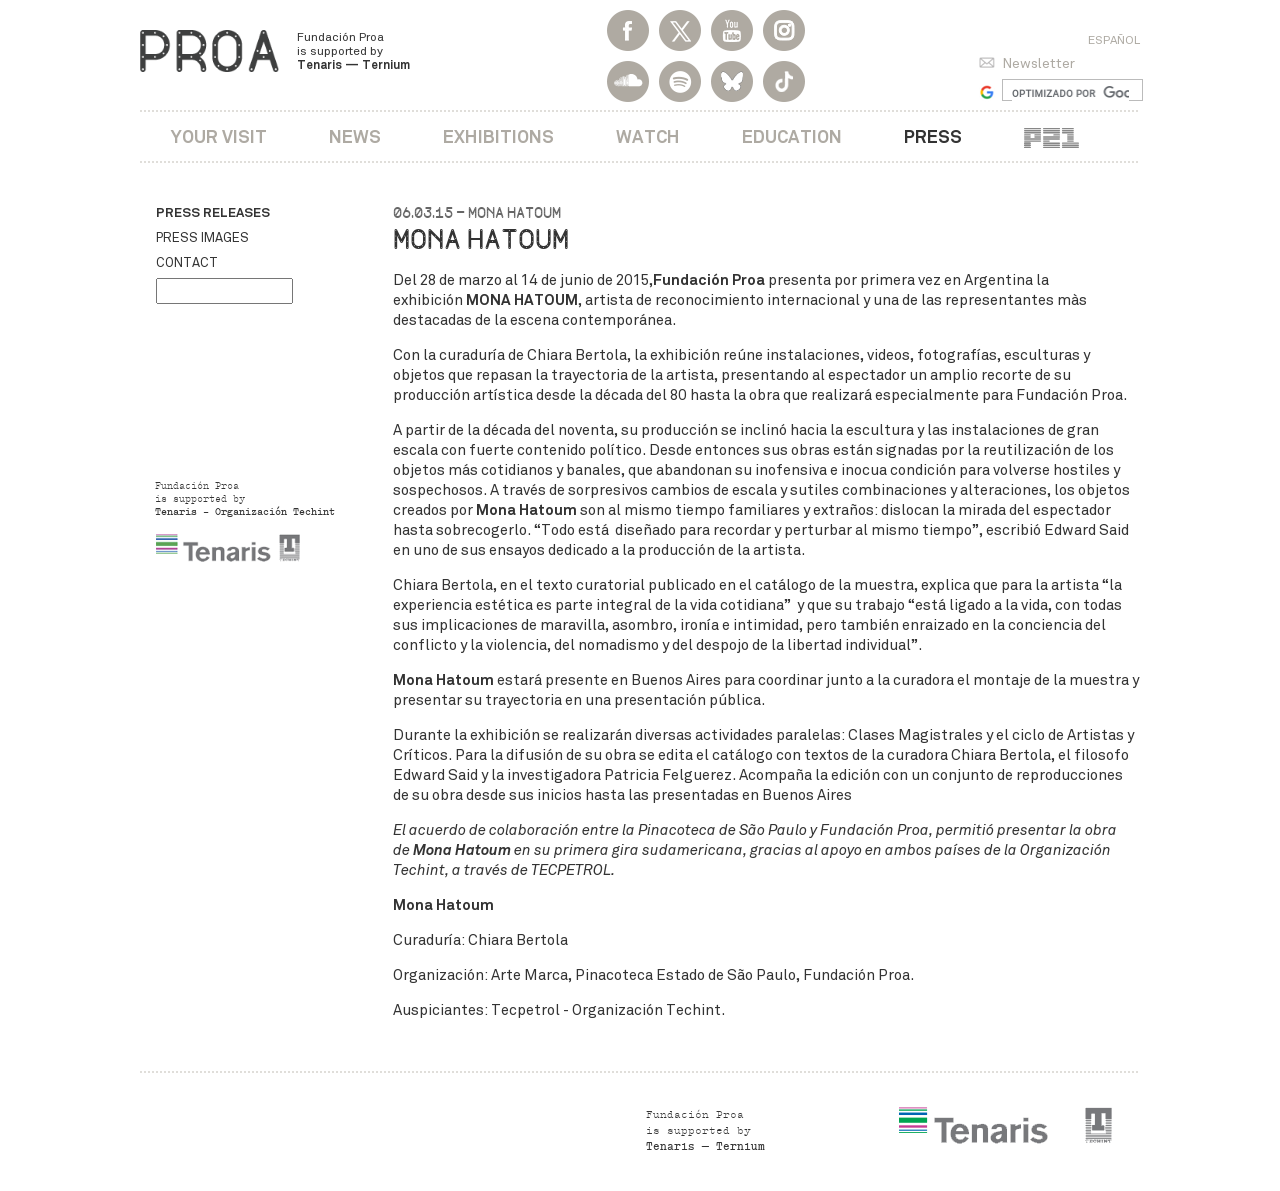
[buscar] (1070, 93)
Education (792, 136)
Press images (202, 238)
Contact (187, 263)
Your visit (219, 136)
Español (1114, 40)
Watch (648, 136)
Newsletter (1038, 63)
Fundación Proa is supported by (353, 51)
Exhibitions (498, 136)
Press (933, 136)
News (355, 136)
